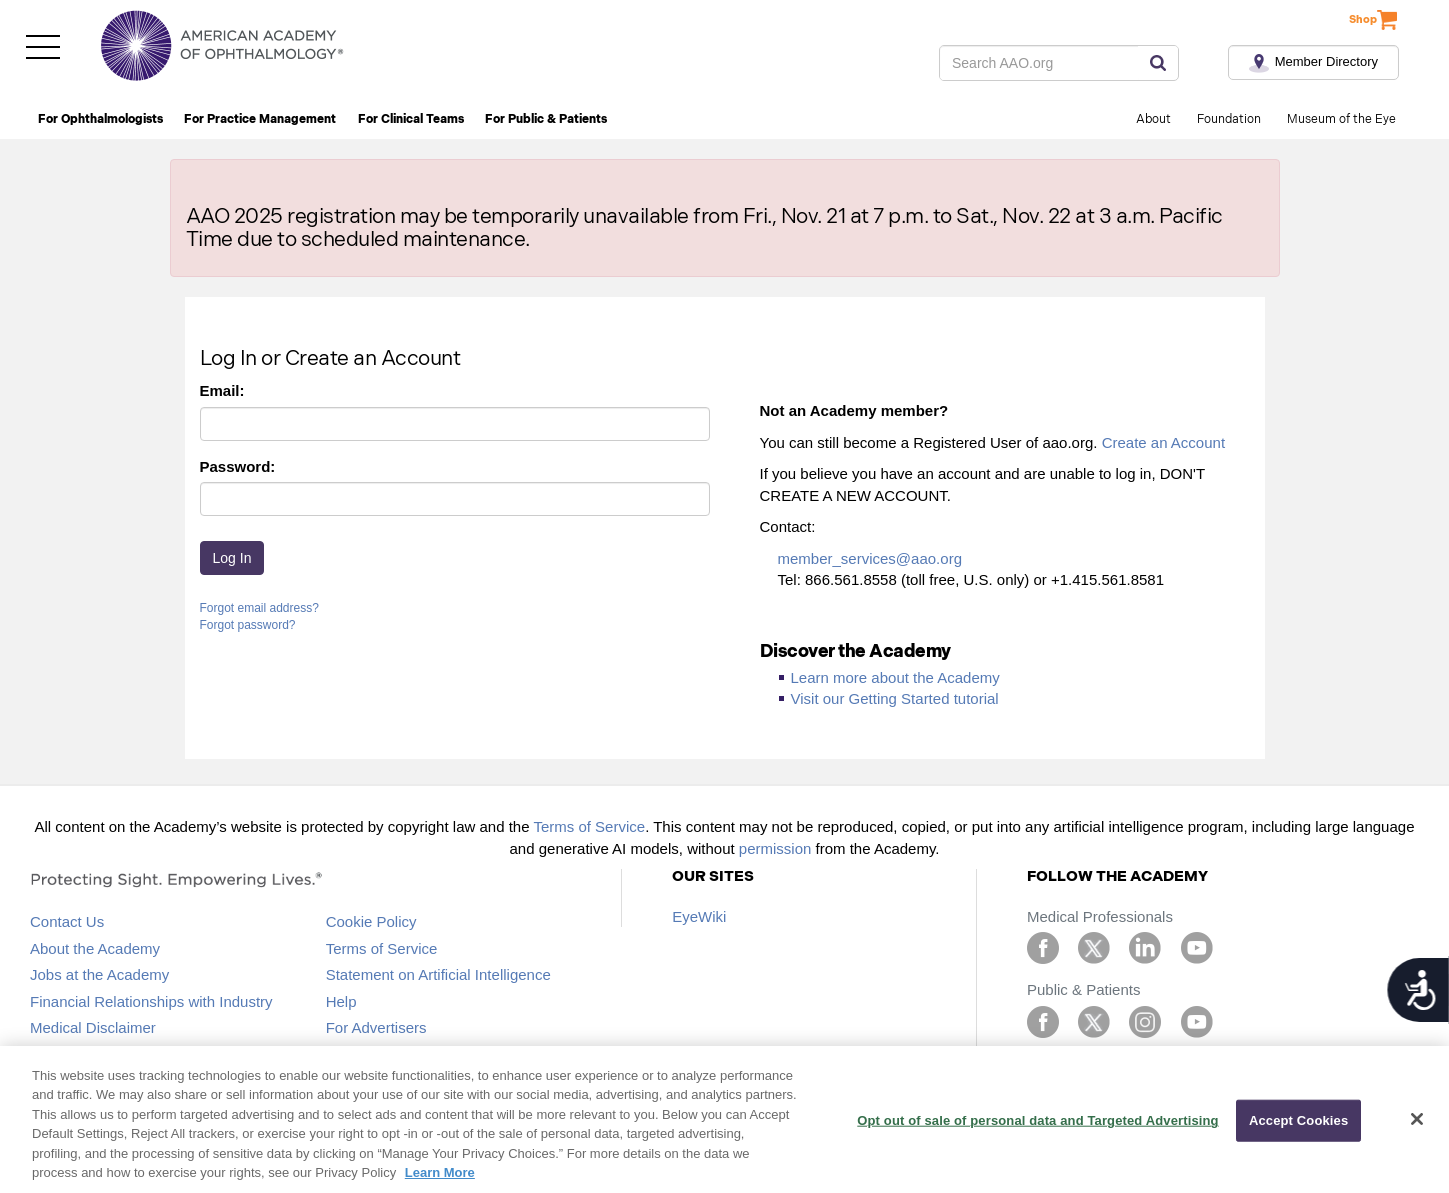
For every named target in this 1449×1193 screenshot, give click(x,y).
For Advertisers (376, 1027)
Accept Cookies (1298, 1120)
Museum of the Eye (1341, 119)
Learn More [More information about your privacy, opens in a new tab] (440, 1172)
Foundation (1229, 119)
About (1153, 119)
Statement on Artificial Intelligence (438, 974)
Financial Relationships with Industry (151, 1001)
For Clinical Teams (411, 119)
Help (341, 1001)
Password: (238, 466)
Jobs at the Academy (99, 974)
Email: (222, 390)
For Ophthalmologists (100, 119)
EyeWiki (699, 916)
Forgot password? (248, 625)
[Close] (1417, 1119)
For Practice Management (260, 119)
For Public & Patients (546, 119)
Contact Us (67, 921)
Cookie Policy (371, 921)
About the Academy (95, 948)
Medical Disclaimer (93, 1027)
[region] (724, 1119)
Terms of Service (589, 826)
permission (775, 848)
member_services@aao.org (870, 558)
